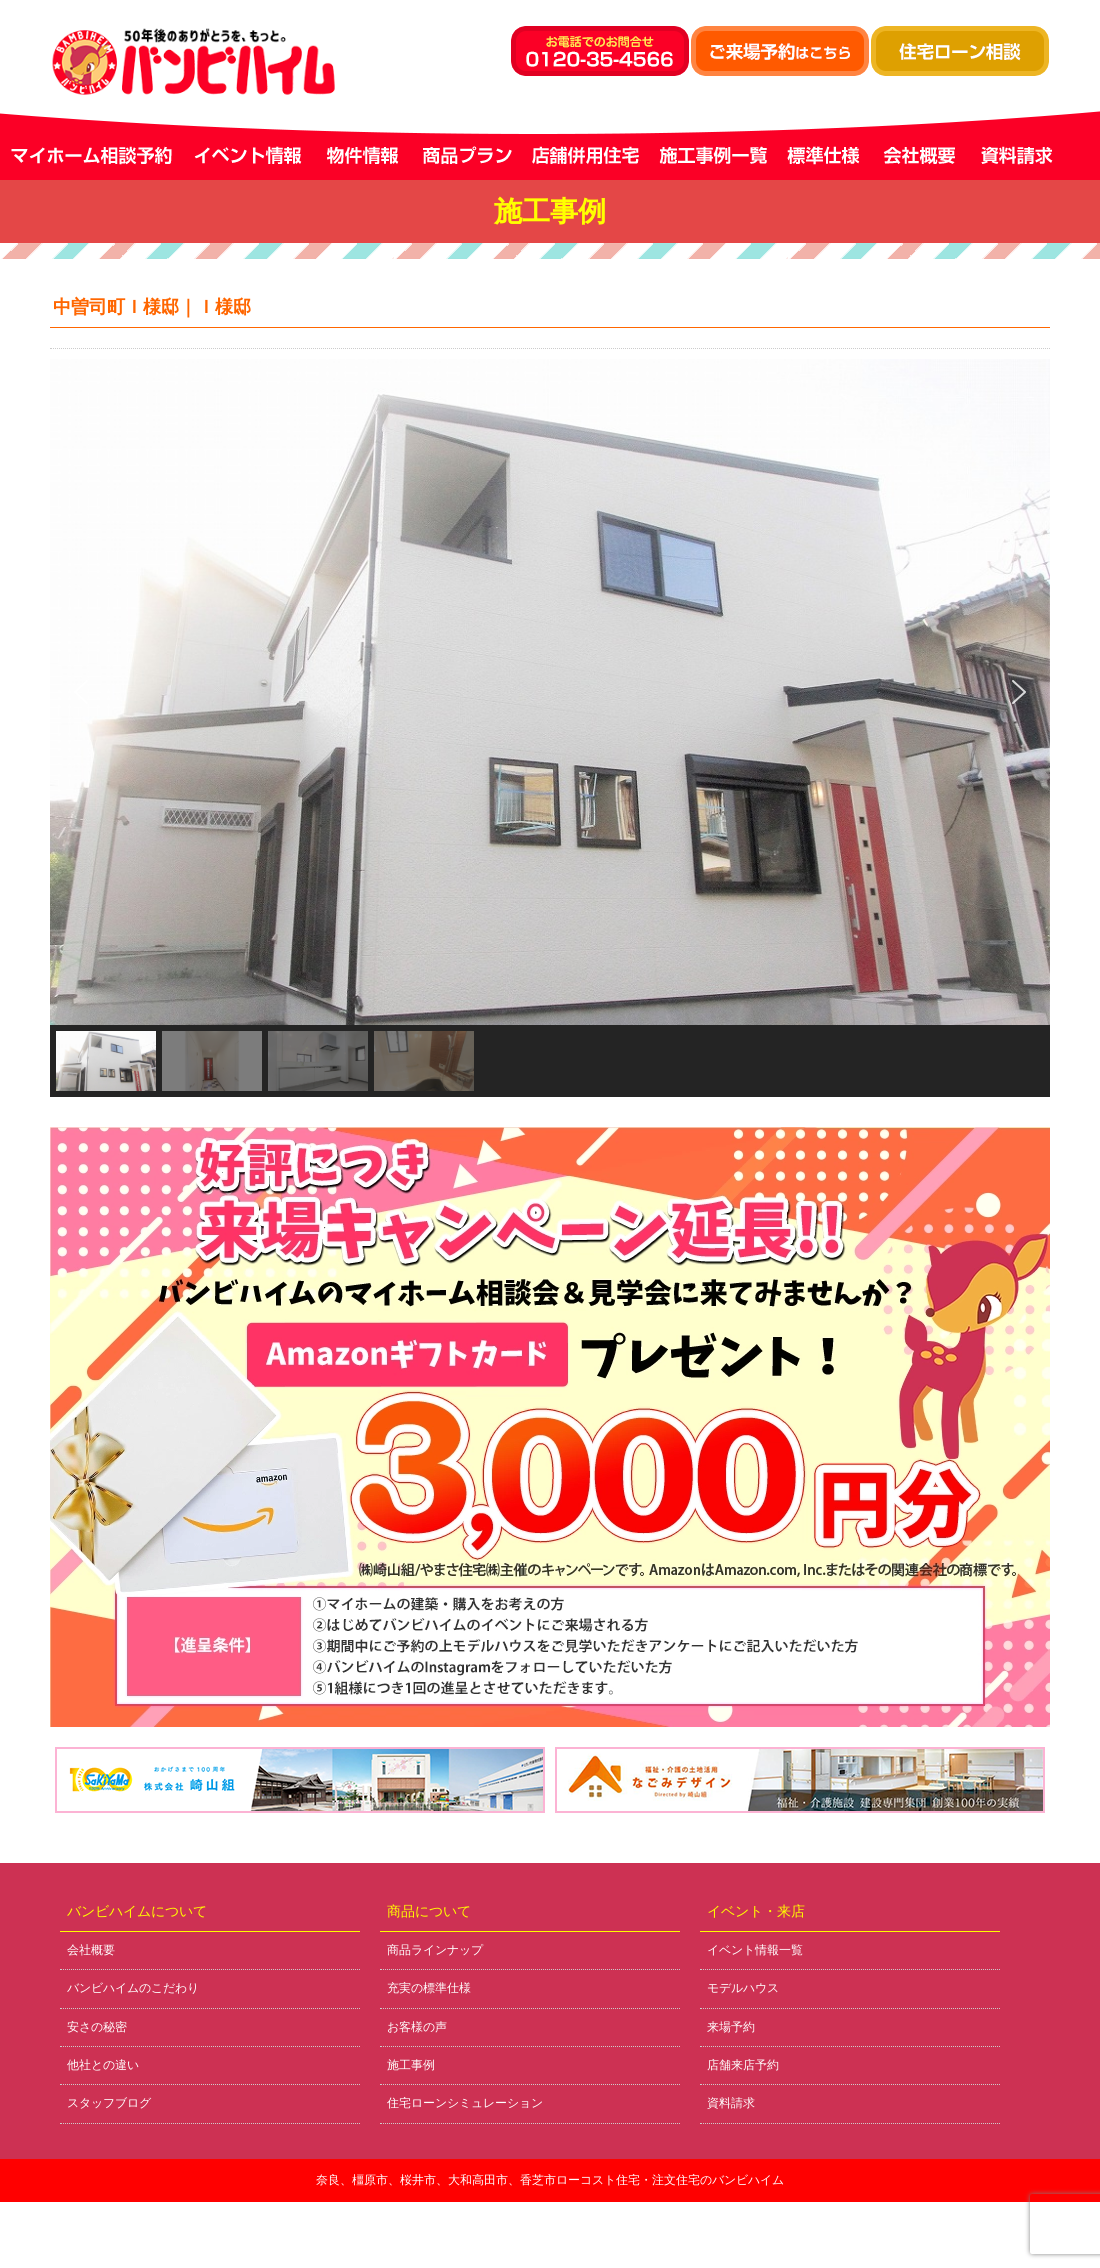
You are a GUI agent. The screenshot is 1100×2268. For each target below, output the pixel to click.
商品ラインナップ (435, 1950)
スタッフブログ (109, 2103)
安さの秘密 (97, 2027)
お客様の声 (417, 2027)
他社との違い (103, 2065)
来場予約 (731, 2027)
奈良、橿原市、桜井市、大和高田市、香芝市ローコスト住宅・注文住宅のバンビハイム (550, 2180)
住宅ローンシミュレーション (465, 2103)
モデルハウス (743, 1988)
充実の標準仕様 (429, 1988)
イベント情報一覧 (755, 1950)
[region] (550, 728)
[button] (81, 692)
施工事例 (411, 2065)
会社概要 (91, 1950)
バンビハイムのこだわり (133, 1988)
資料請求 (731, 2103)
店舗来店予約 (743, 2065)
